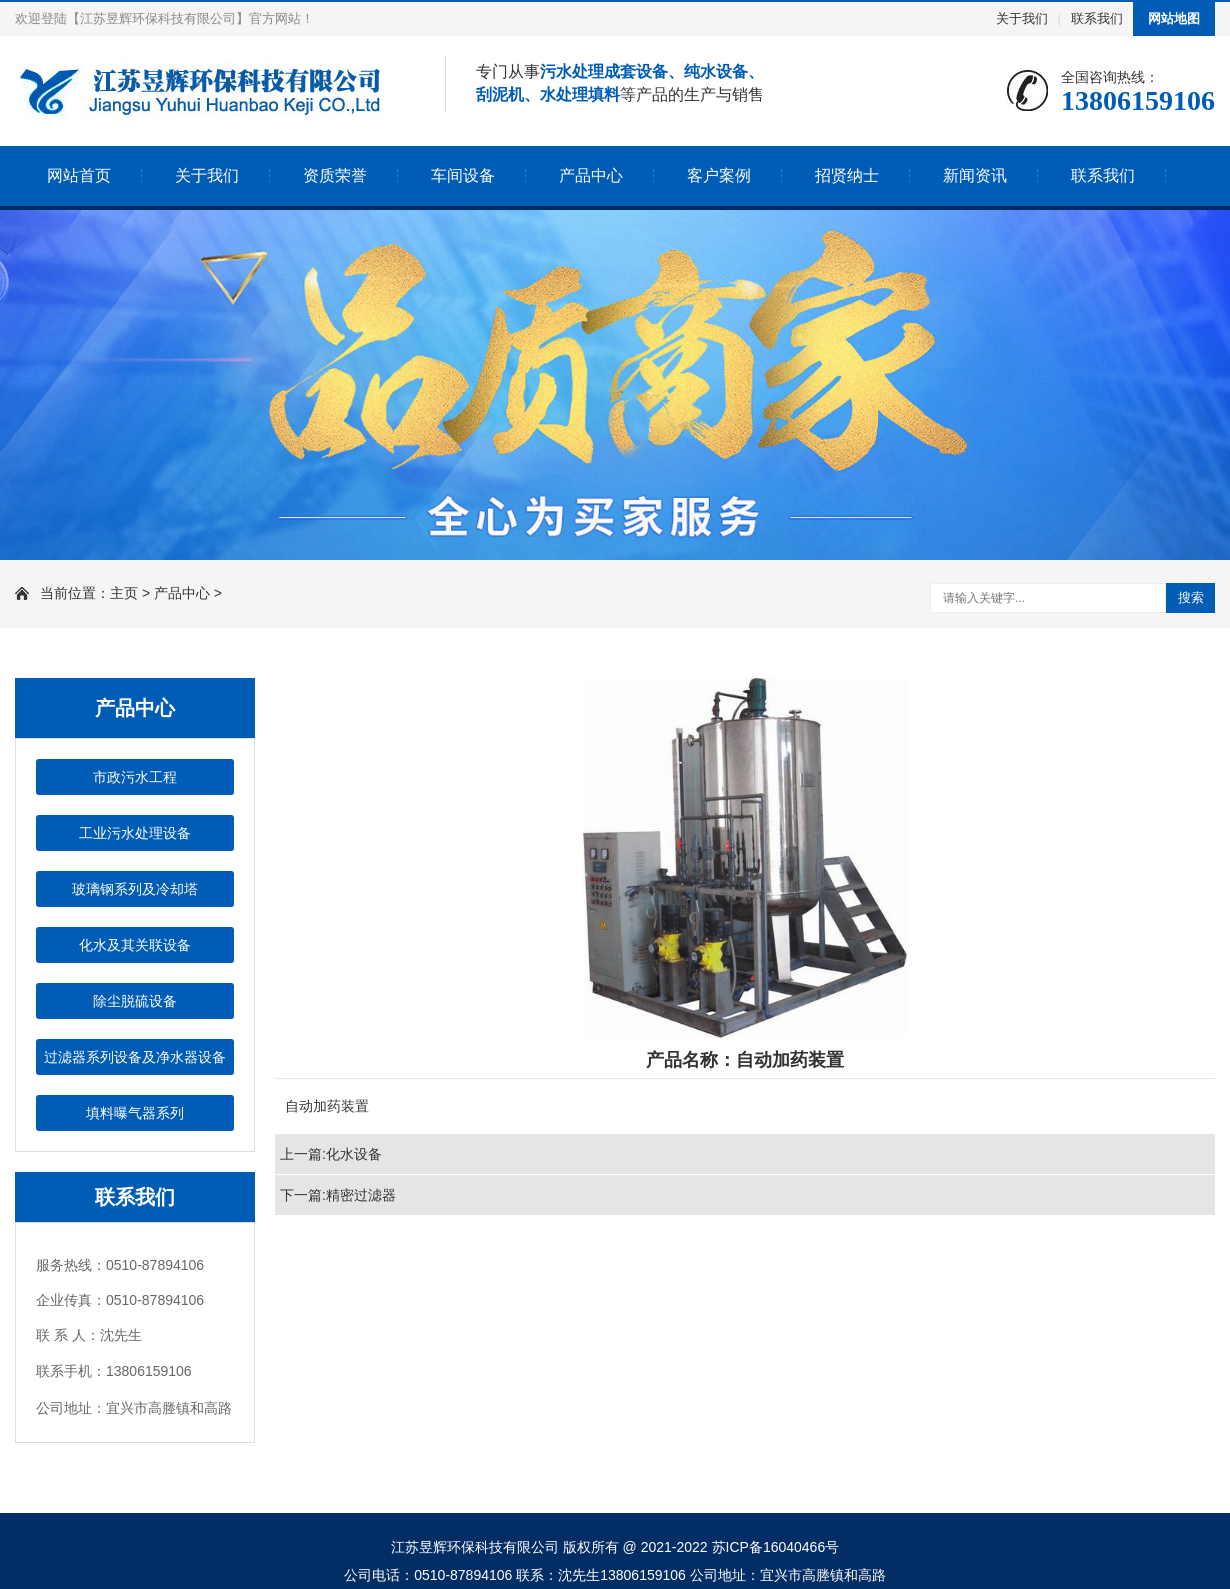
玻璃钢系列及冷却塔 (135, 889)
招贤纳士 (847, 175)
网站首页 (79, 175)
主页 (124, 593)
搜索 (1191, 597)
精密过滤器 (361, 1195)
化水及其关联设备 (135, 945)
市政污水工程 (135, 777)
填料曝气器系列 (135, 1113)
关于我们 (1022, 18)
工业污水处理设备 (135, 833)
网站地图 (1174, 18)
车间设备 (463, 175)
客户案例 (719, 175)
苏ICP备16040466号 (776, 1547)
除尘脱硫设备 (135, 1001)
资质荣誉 (335, 175)
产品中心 (591, 175)
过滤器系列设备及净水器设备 (135, 1057)
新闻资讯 (975, 175)
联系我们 (1097, 18)
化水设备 (354, 1154)
